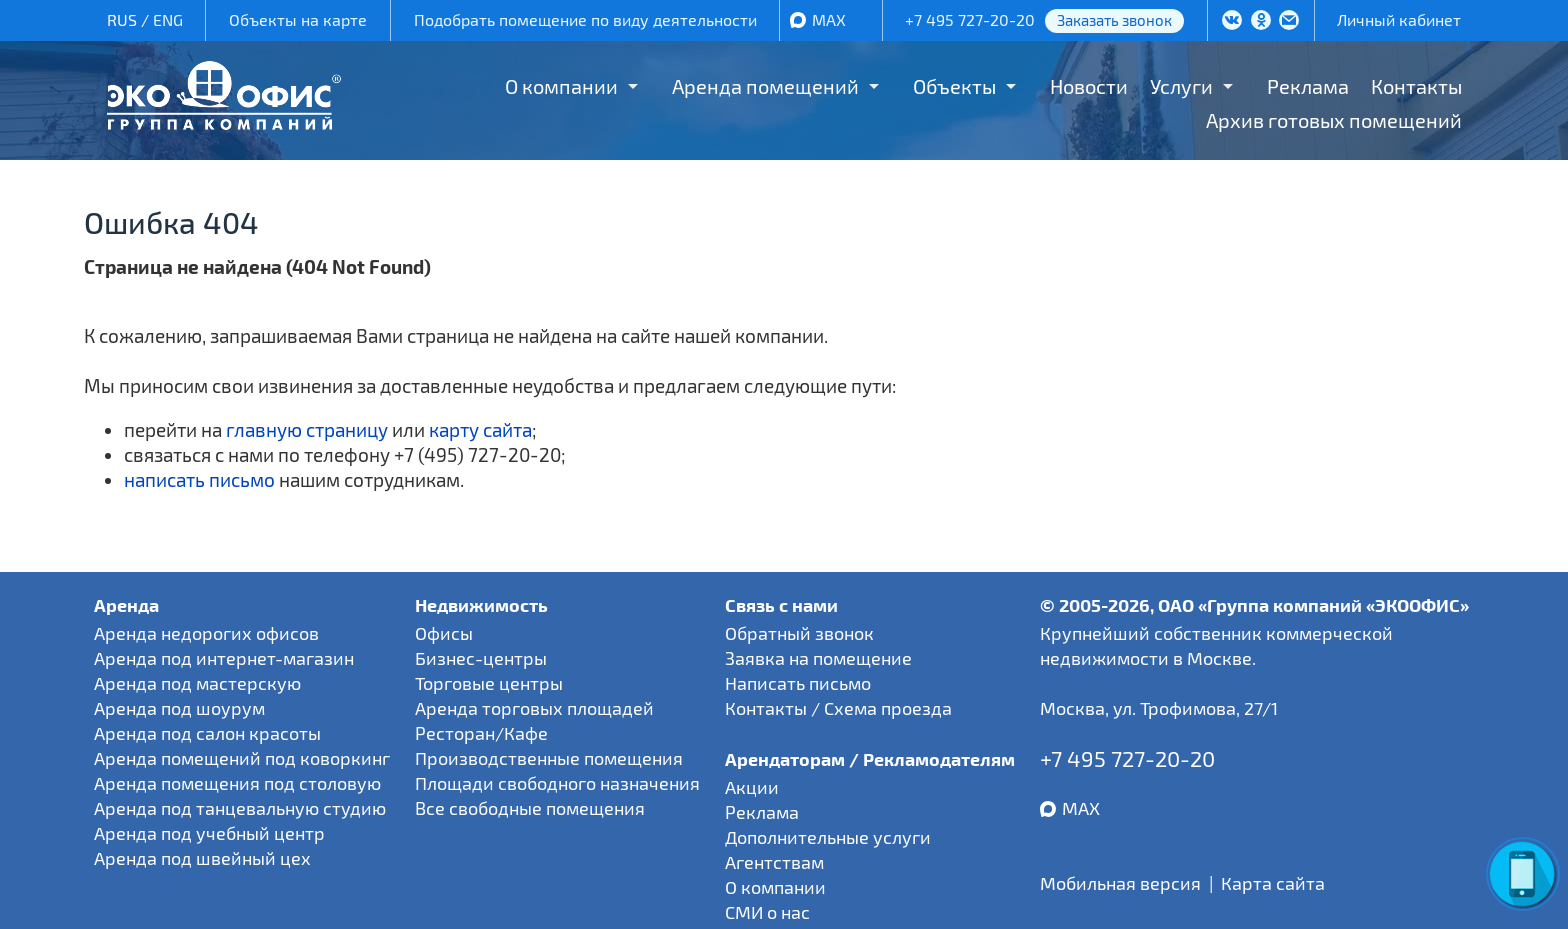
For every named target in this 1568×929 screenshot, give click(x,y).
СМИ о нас (767, 912)
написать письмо (199, 479)
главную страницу (307, 429)
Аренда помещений (765, 86)
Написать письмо (798, 683)
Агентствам (774, 862)
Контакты (1416, 86)
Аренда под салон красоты (207, 733)
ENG (168, 19)
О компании (561, 86)
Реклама (1308, 86)
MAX (829, 19)
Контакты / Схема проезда (838, 708)
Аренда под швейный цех (202, 858)
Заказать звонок (1114, 20)
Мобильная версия (1120, 883)
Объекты (954, 86)
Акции (752, 787)
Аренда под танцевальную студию (240, 808)
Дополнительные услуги (828, 837)
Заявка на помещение (818, 658)
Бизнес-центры (481, 658)
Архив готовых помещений (1334, 120)
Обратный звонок (799, 633)
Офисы (444, 633)
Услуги (1181, 86)
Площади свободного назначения (557, 783)
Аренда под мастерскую (197, 683)
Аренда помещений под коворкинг (242, 758)
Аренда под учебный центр (209, 833)
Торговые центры (489, 683)
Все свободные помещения (530, 808)
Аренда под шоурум (179, 708)
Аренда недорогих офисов (206, 633)
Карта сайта (1273, 883)
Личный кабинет (1399, 19)
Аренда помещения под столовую (237, 783)
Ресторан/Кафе (481, 733)
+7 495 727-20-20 (970, 19)
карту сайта (480, 429)
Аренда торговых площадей (534, 708)
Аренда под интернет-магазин (224, 658)
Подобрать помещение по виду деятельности (585, 19)
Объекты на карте (298, 19)
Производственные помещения (549, 758)
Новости (1089, 86)
